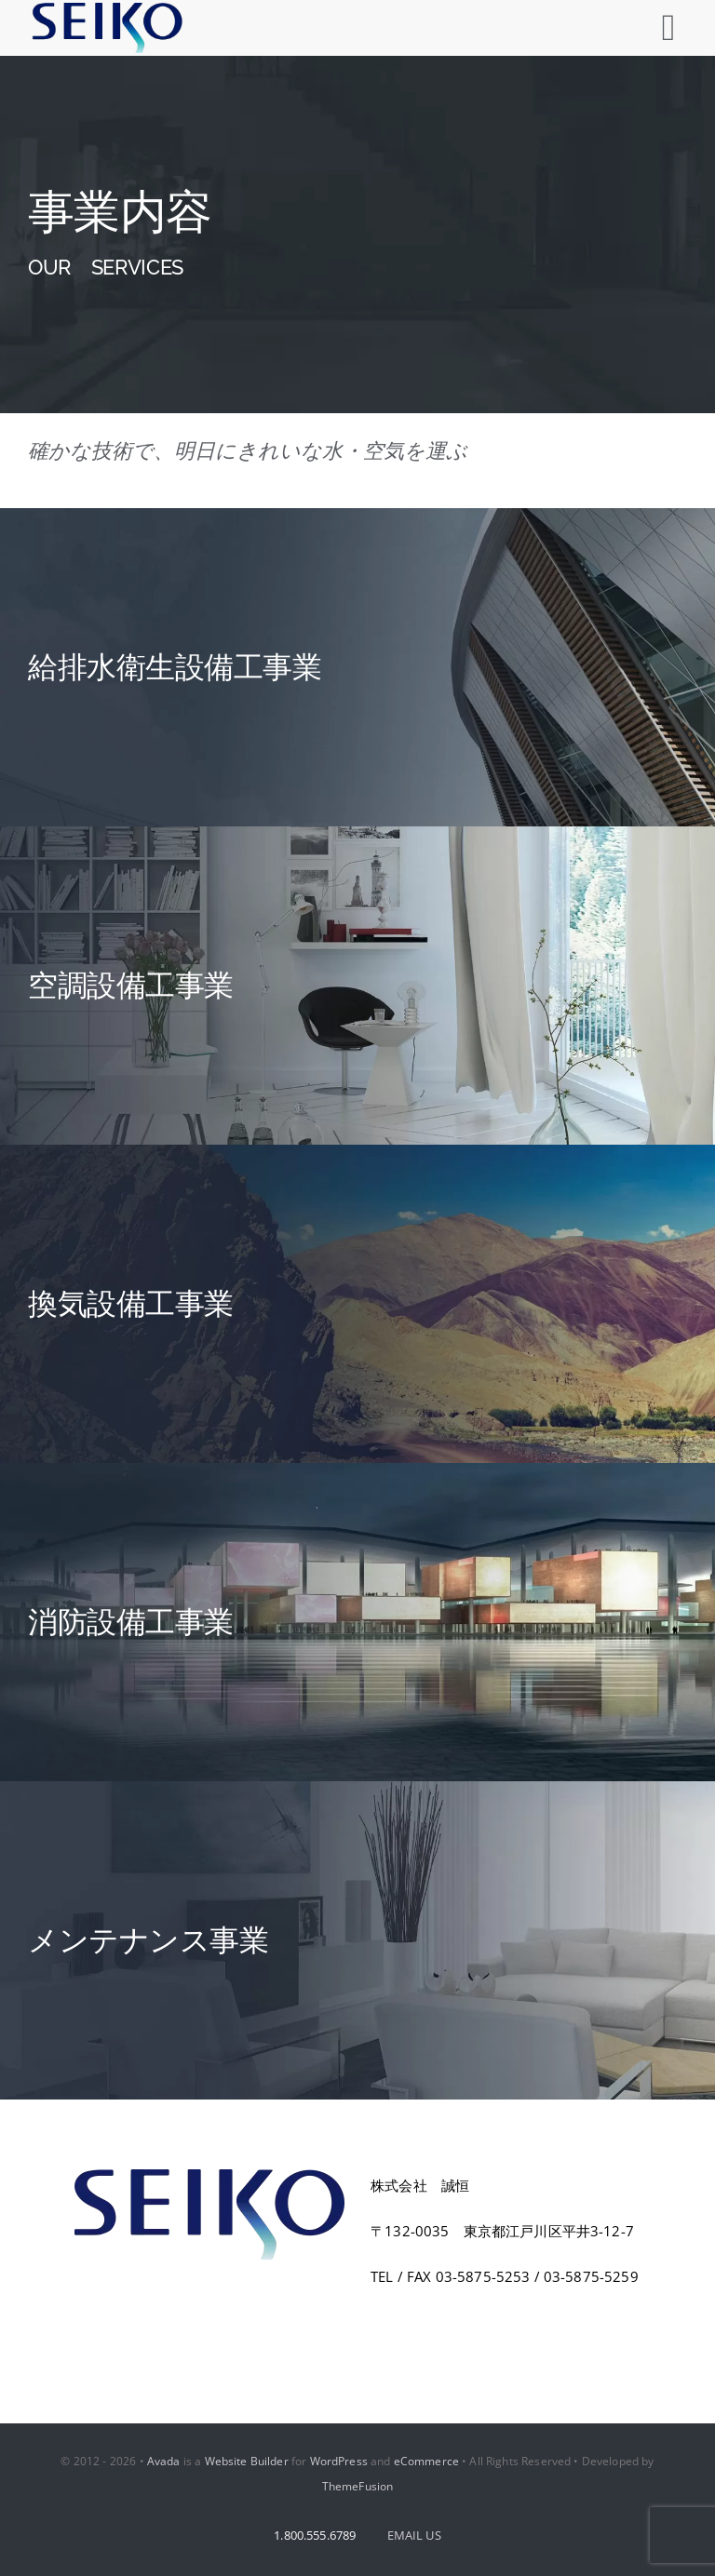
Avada (164, 2461)
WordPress (339, 2461)
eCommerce (426, 2461)
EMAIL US (414, 2535)
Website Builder (247, 2461)
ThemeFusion (358, 2486)
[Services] (357, 234)
